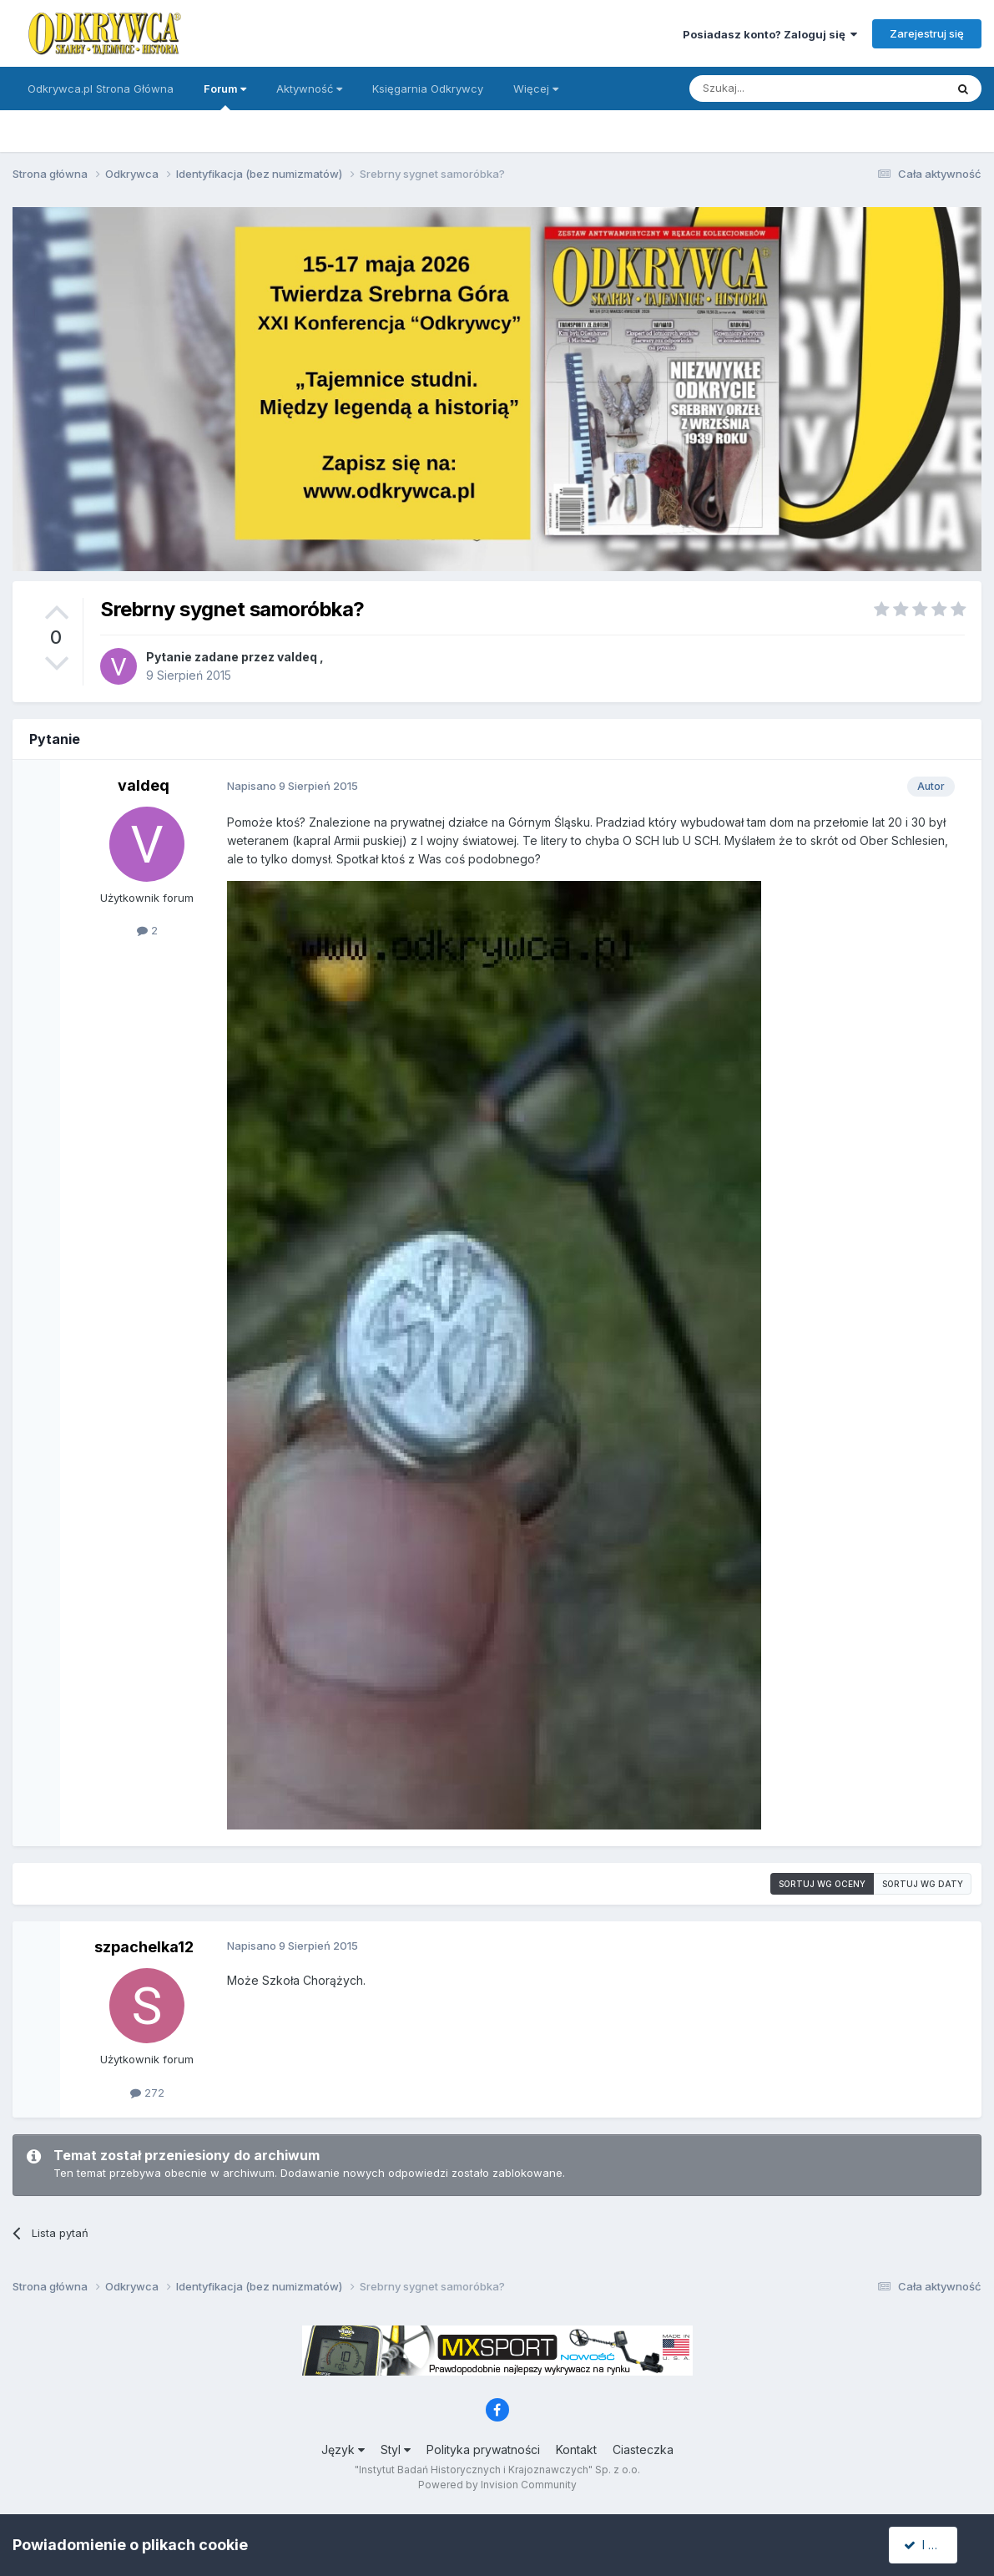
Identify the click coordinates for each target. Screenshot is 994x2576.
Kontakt (576, 2449)
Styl (396, 2449)
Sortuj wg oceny (822, 1884)
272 (147, 2092)
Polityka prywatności (483, 2449)
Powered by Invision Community (497, 2484)
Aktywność (309, 88)
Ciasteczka (643, 2449)
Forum (225, 96)
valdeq (297, 657)
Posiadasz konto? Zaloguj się (770, 34)
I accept (932, 2545)
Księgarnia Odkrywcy (427, 88)
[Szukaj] (775, 88)
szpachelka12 (144, 1947)
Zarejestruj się (927, 33)
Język (343, 2449)
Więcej (535, 88)
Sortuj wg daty (922, 1884)
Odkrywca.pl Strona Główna (101, 88)
